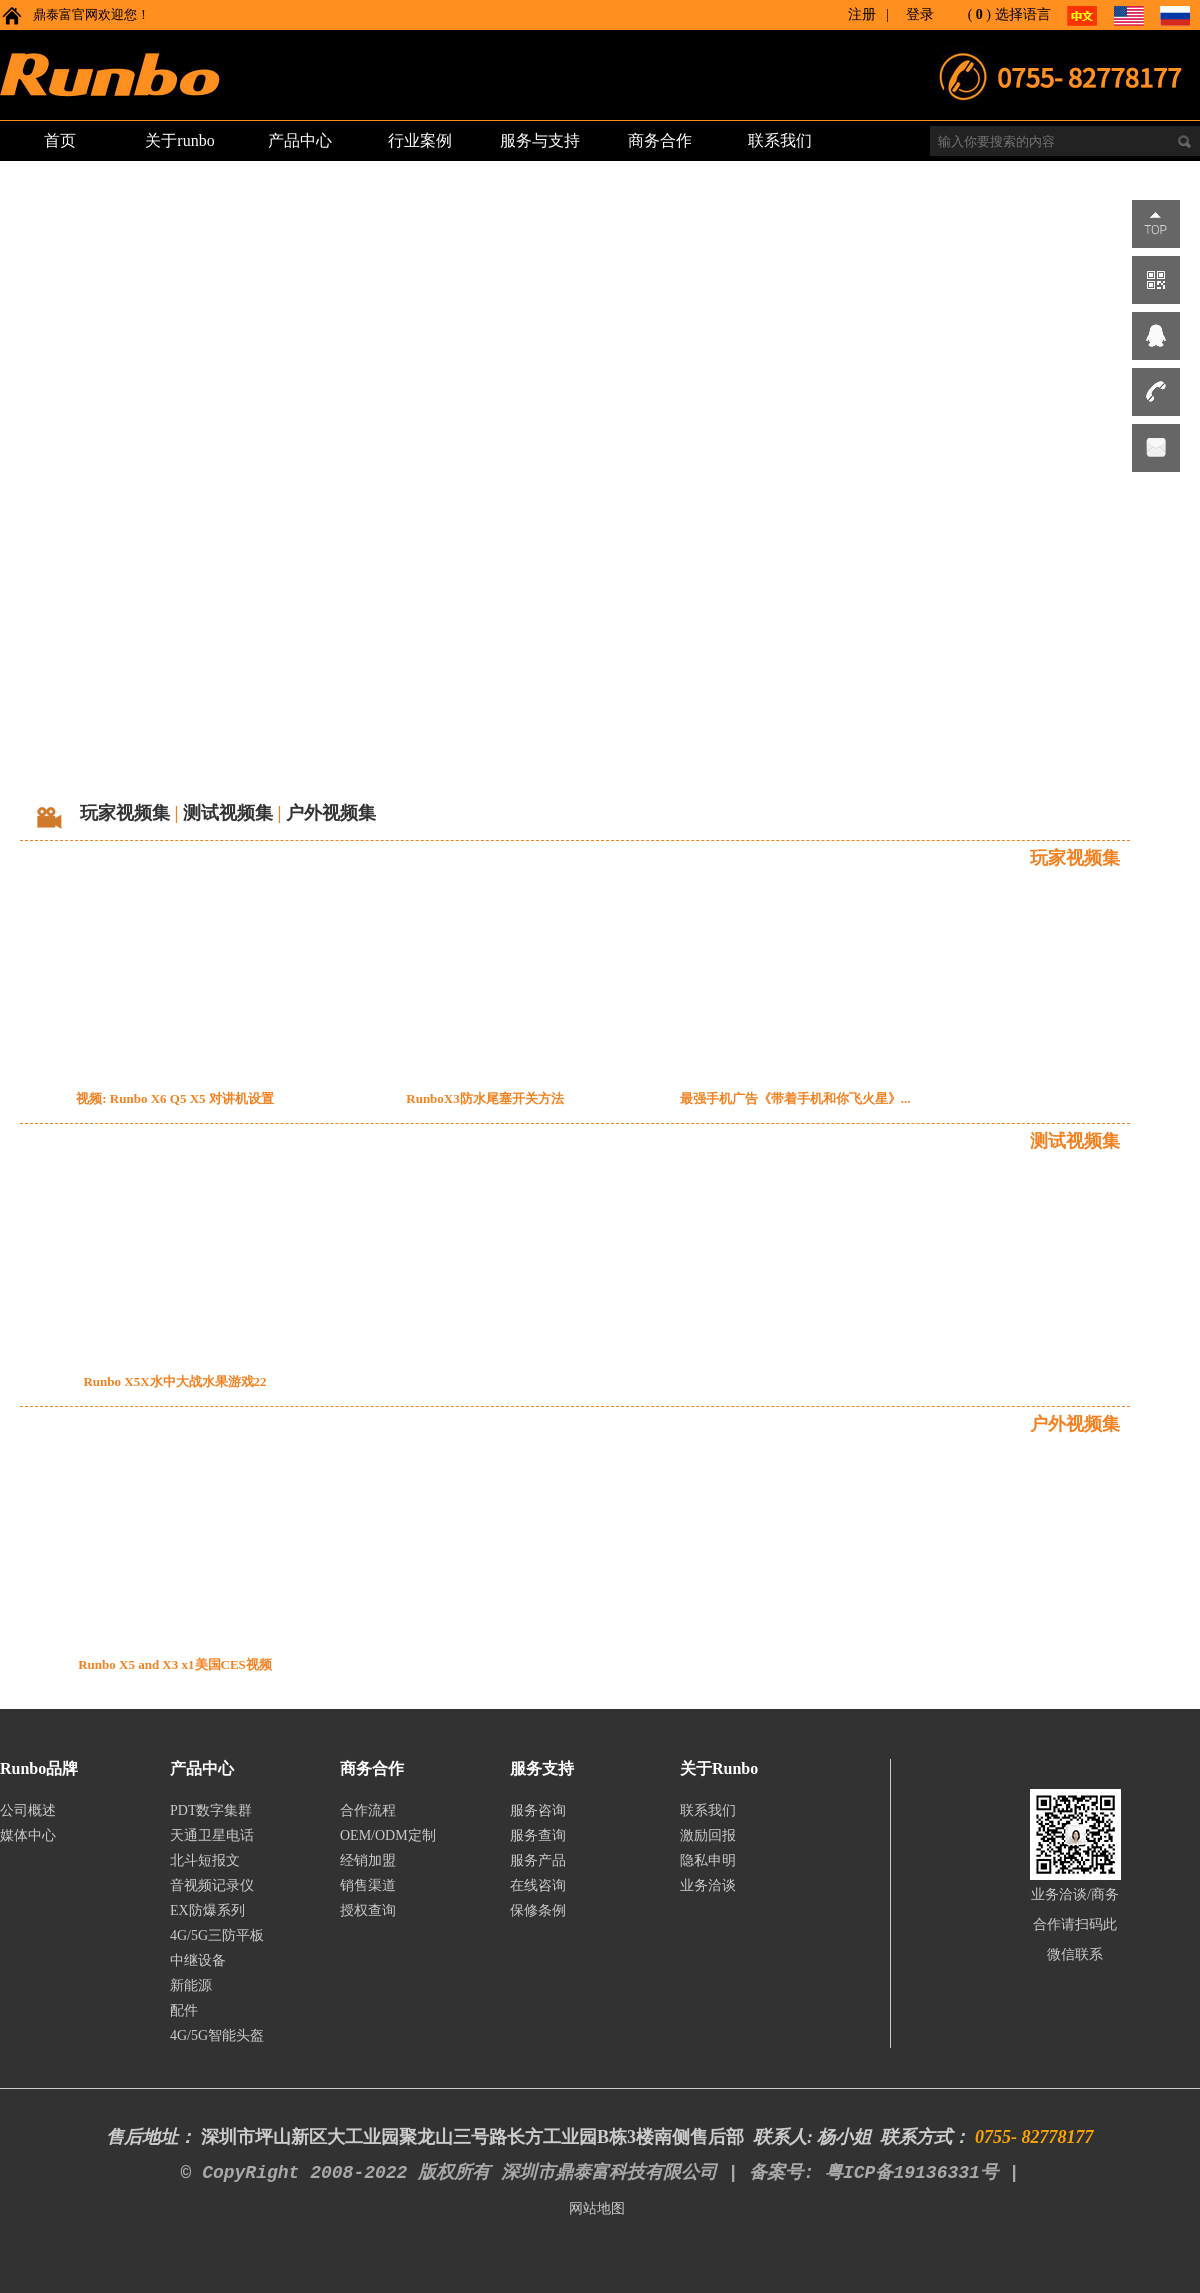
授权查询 (368, 1910)
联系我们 (708, 1810)
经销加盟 (368, 1860)
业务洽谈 (708, 1885)
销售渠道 (368, 1885)
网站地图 (597, 2208)
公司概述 (28, 1810)
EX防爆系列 (207, 1910)
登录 (920, 14)
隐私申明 (708, 1860)
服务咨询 (538, 1810)
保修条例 (538, 1910)
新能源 (191, 1985)
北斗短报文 (205, 1860)
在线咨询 (538, 1885)
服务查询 (538, 1835)
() (979, 14)
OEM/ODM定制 (388, 1835)
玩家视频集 (125, 813)
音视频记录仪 (212, 1885)
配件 (184, 2010)
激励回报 (708, 1835)
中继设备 (198, 1960)
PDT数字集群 (211, 1810)
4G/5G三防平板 (217, 1935)
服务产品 (538, 1860)
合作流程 (368, 1810)
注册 (862, 14)
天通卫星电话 (212, 1835)
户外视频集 (331, 813)
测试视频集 (228, 813)
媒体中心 (28, 1835)
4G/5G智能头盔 (217, 2035)
